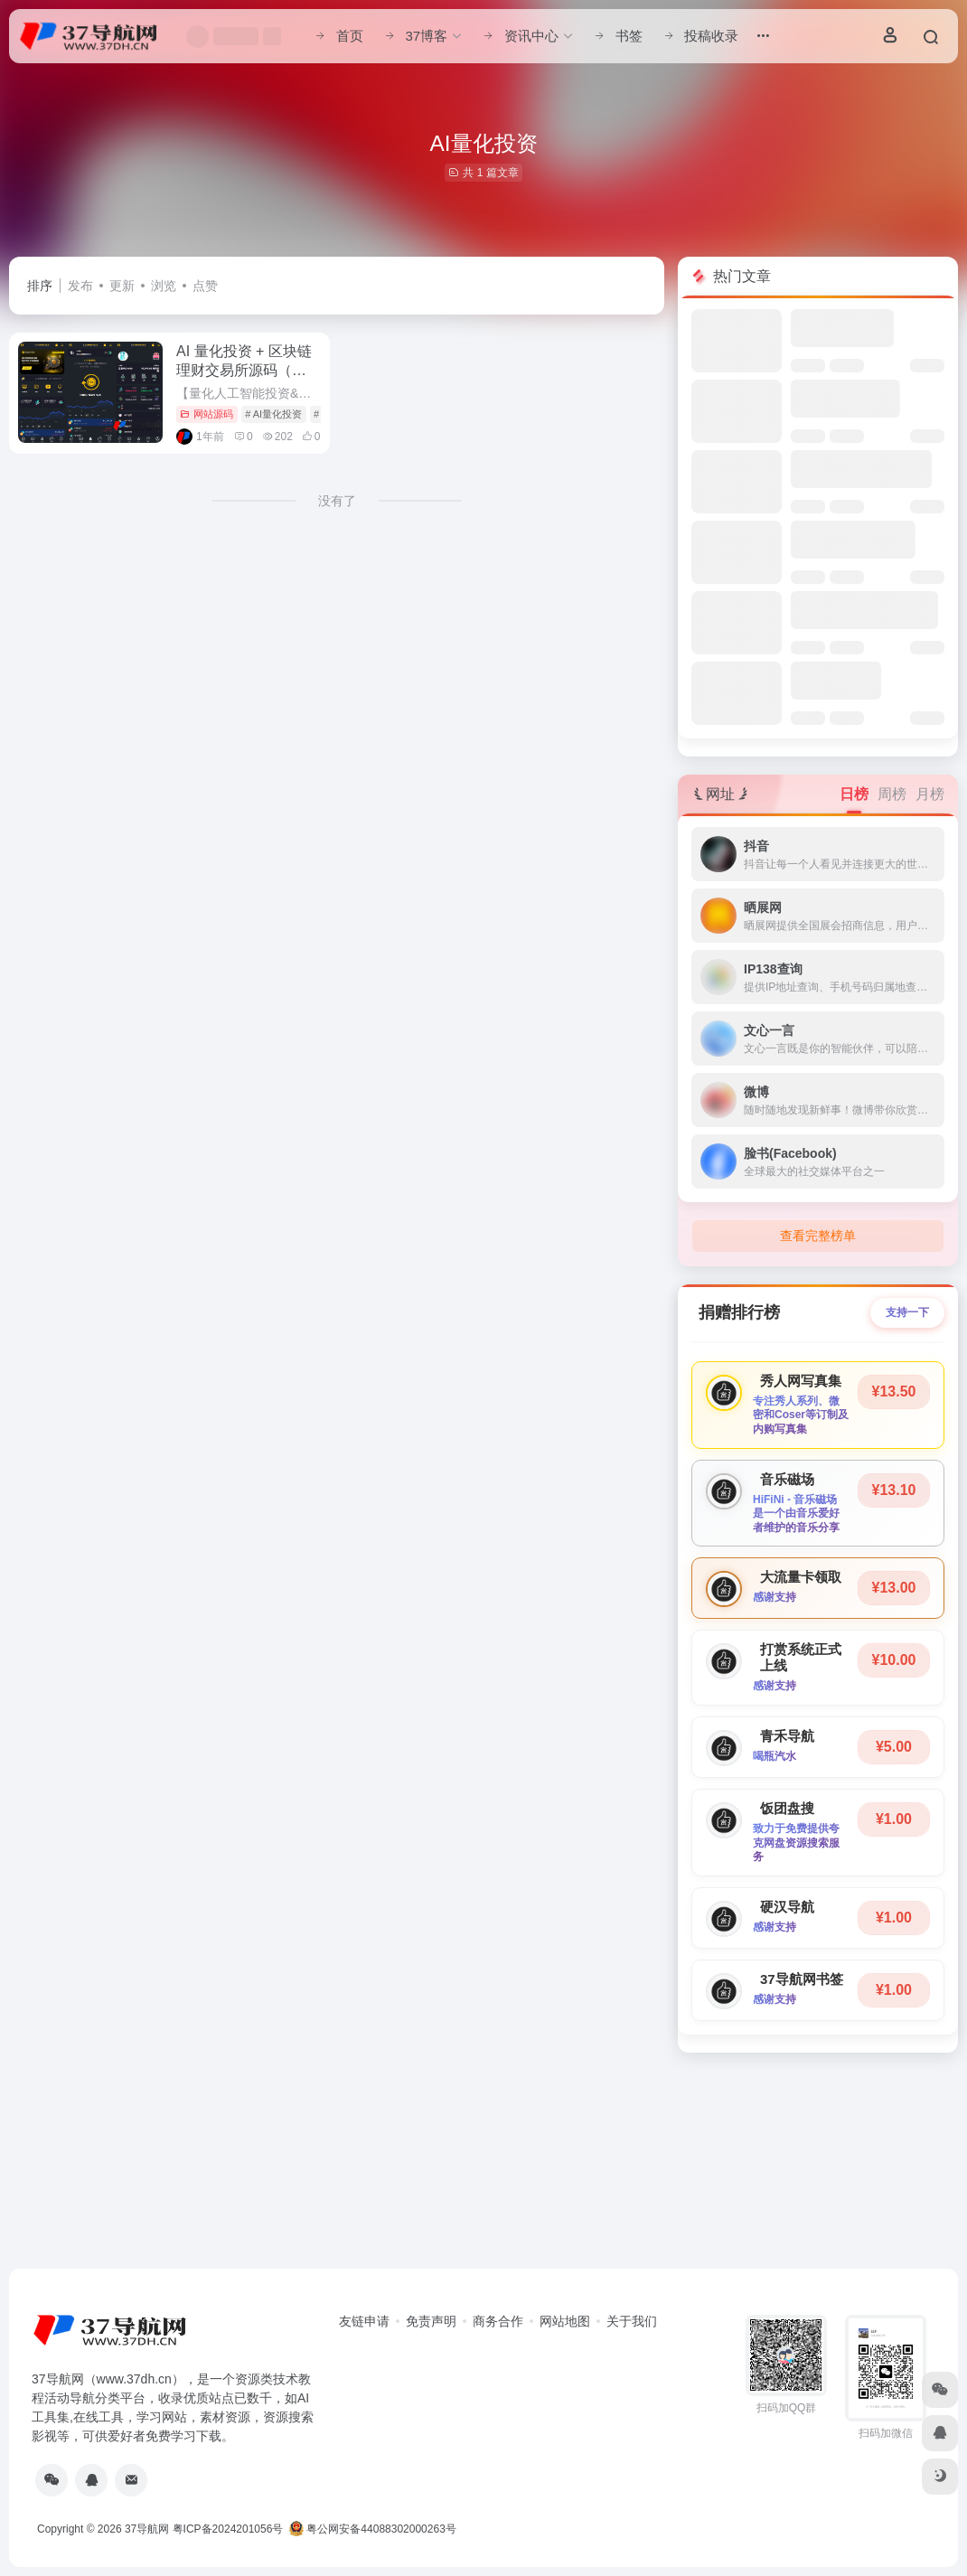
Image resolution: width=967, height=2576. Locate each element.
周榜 (892, 794)
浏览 (163, 285)
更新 (122, 285)
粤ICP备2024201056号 (228, 2529)
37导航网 (147, 2529)
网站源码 (206, 414)
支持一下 (907, 1312)
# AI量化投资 (273, 414)
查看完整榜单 (818, 1235)
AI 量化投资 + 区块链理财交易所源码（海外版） (244, 370)
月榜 (929, 794)
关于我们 (631, 2321)
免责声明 (431, 2321)
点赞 (205, 285)
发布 (80, 285)
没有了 (337, 501)
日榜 (854, 794)
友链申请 (364, 2321)
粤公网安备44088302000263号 (372, 2529)
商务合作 (498, 2321)
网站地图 (565, 2321)
